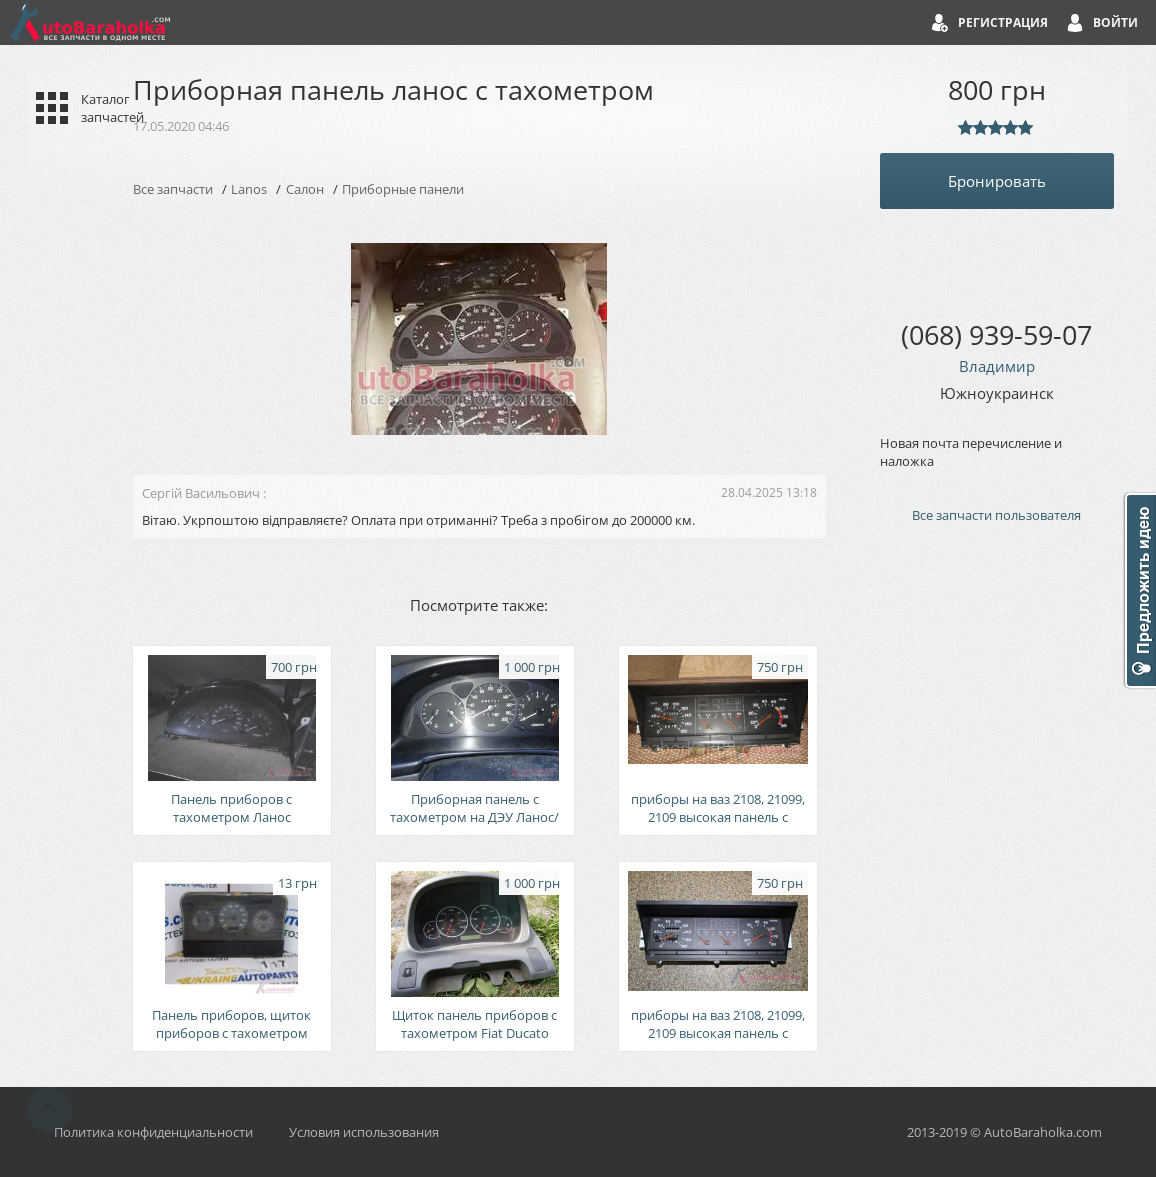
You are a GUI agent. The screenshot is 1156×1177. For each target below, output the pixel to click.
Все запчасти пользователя (996, 515)
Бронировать (997, 181)
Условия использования (364, 1132)
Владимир (997, 366)
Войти (1115, 22)
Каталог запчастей (112, 108)
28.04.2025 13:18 (769, 492)
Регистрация (1003, 22)
